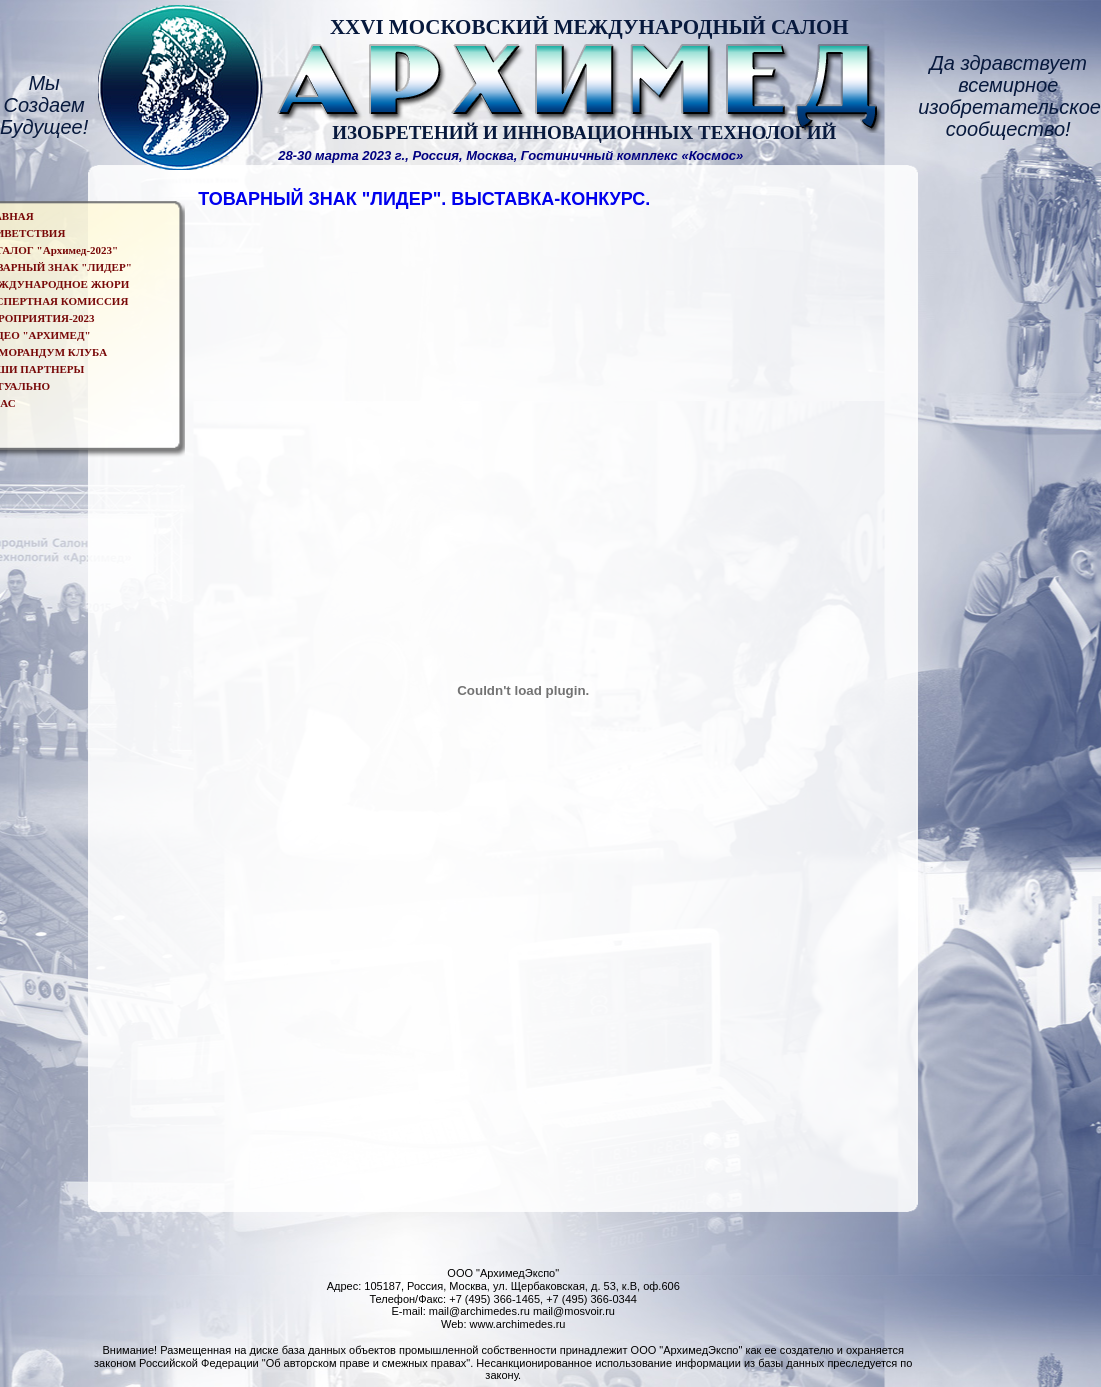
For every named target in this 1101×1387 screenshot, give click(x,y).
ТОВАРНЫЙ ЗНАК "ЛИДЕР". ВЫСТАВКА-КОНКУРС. (424, 199)
